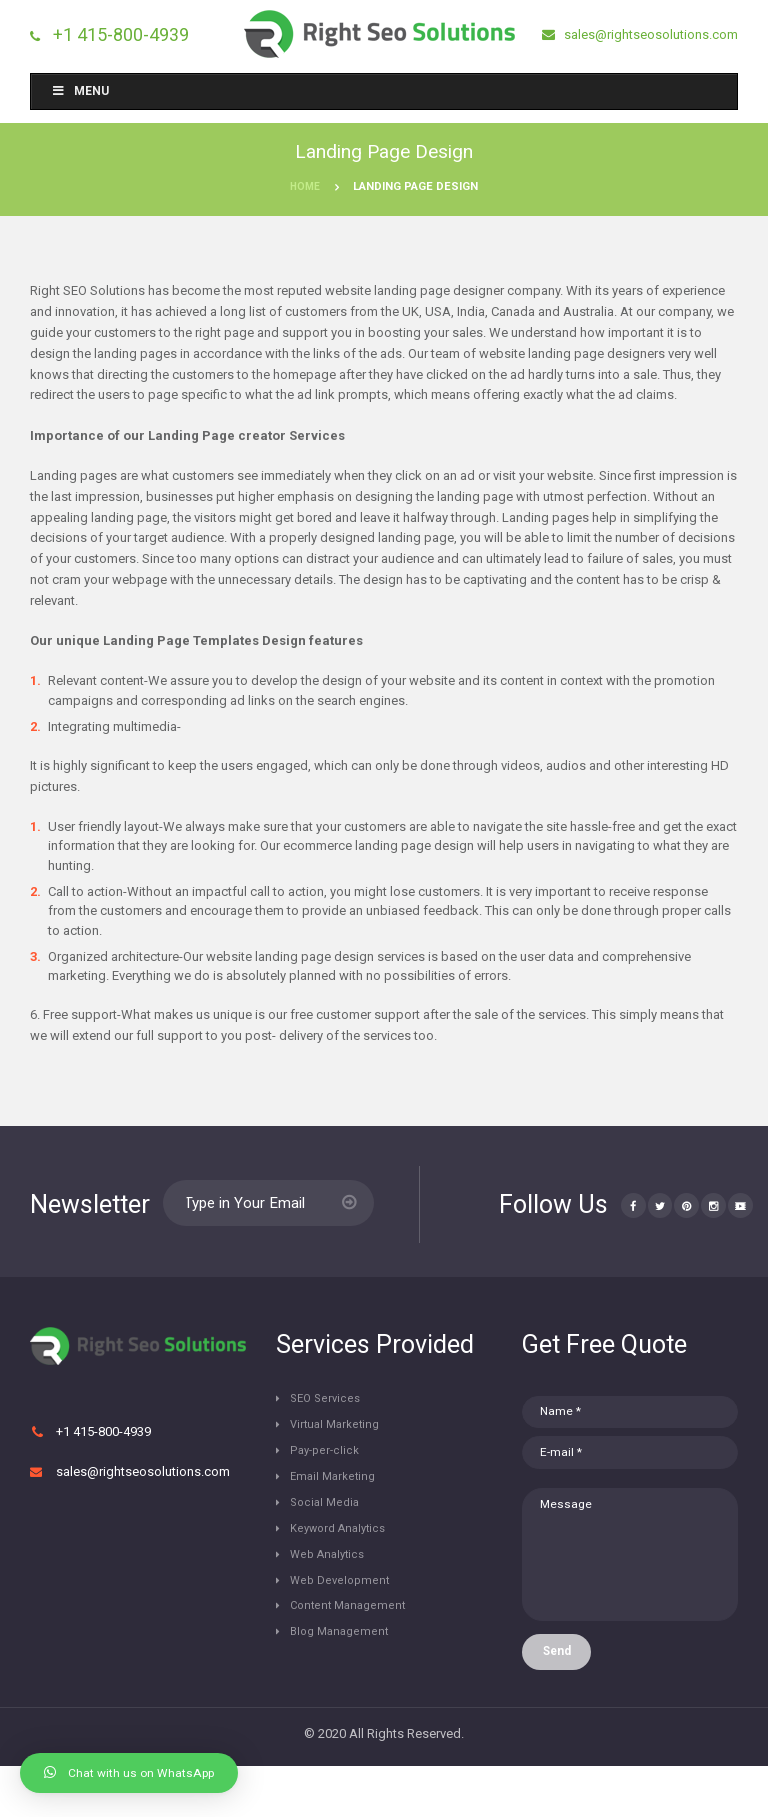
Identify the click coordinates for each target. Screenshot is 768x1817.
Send (564, 1700)
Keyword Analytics (346, 1548)
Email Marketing (339, 1492)
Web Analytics (334, 1576)
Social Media (330, 1520)
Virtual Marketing (341, 1437)
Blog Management (346, 1659)
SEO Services (331, 1409)
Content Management (355, 1631)
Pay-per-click (330, 1464)
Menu (80, 93)
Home (305, 188)
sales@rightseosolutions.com (649, 34)
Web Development (346, 1603)
